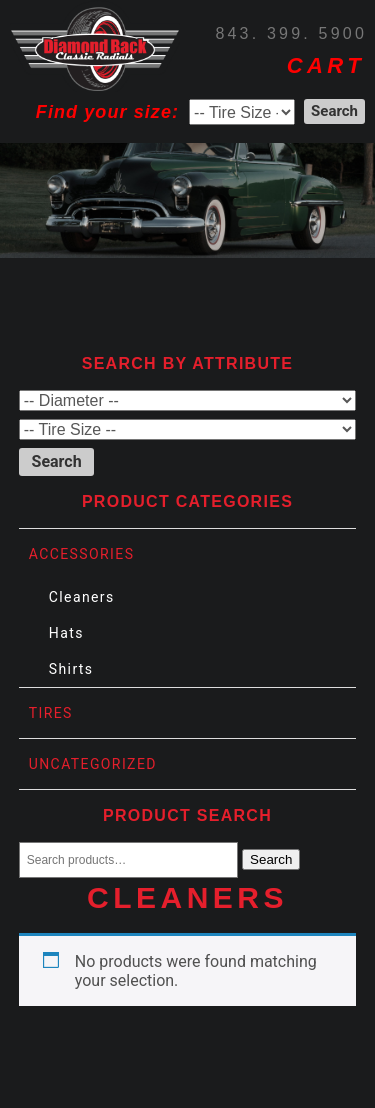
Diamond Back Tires (95, 46)
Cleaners (82, 597)
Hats (66, 633)
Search (271, 859)
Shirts (71, 669)
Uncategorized (93, 764)
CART (326, 65)
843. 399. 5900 (291, 33)
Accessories (82, 554)
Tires (51, 713)
